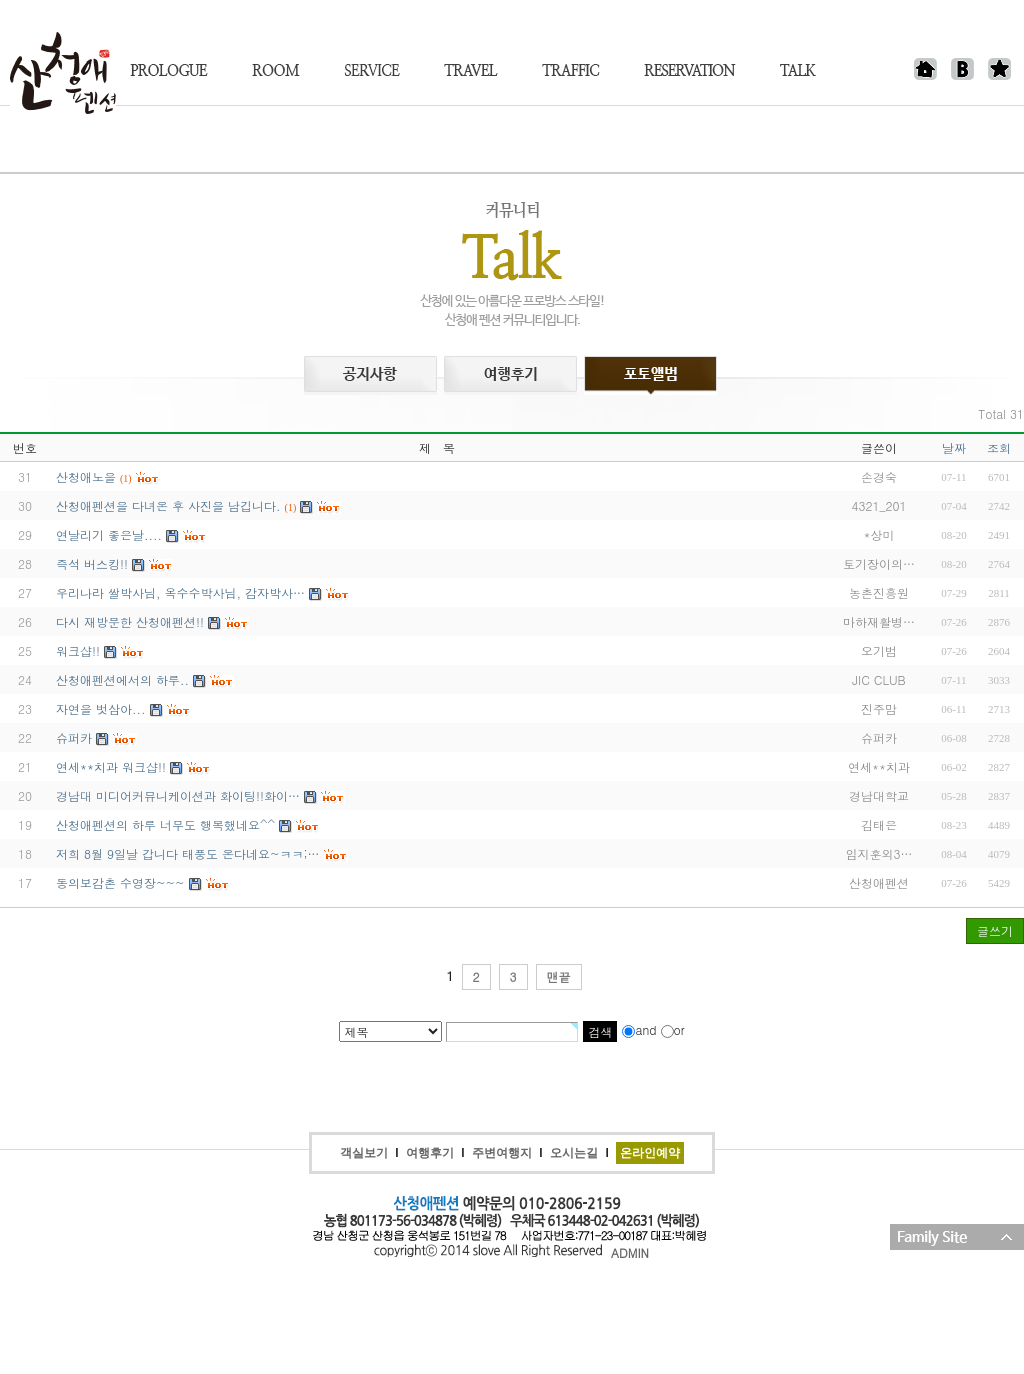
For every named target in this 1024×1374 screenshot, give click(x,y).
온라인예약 (650, 1153)
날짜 (954, 447)
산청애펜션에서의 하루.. (122, 679)
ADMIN (630, 1252)
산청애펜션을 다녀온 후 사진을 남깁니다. (168, 505)
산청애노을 (86, 476)
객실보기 (364, 1153)
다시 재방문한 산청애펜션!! (130, 621)
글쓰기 (995, 930)
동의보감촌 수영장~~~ (120, 882)
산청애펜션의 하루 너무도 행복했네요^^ (165, 824)
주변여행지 (502, 1153)
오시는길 (574, 1153)
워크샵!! (78, 650)
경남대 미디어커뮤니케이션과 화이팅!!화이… (178, 795)
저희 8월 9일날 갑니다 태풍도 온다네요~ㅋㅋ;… (188, 853)
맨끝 (559, 976)
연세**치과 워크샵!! (111, 766)
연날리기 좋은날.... (109, 534)
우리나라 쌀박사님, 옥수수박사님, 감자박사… (180, 592)
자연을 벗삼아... (101, 708)
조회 (999, 447)
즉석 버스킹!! (92, 563)
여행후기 (430, 1153)
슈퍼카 (74, 737)
